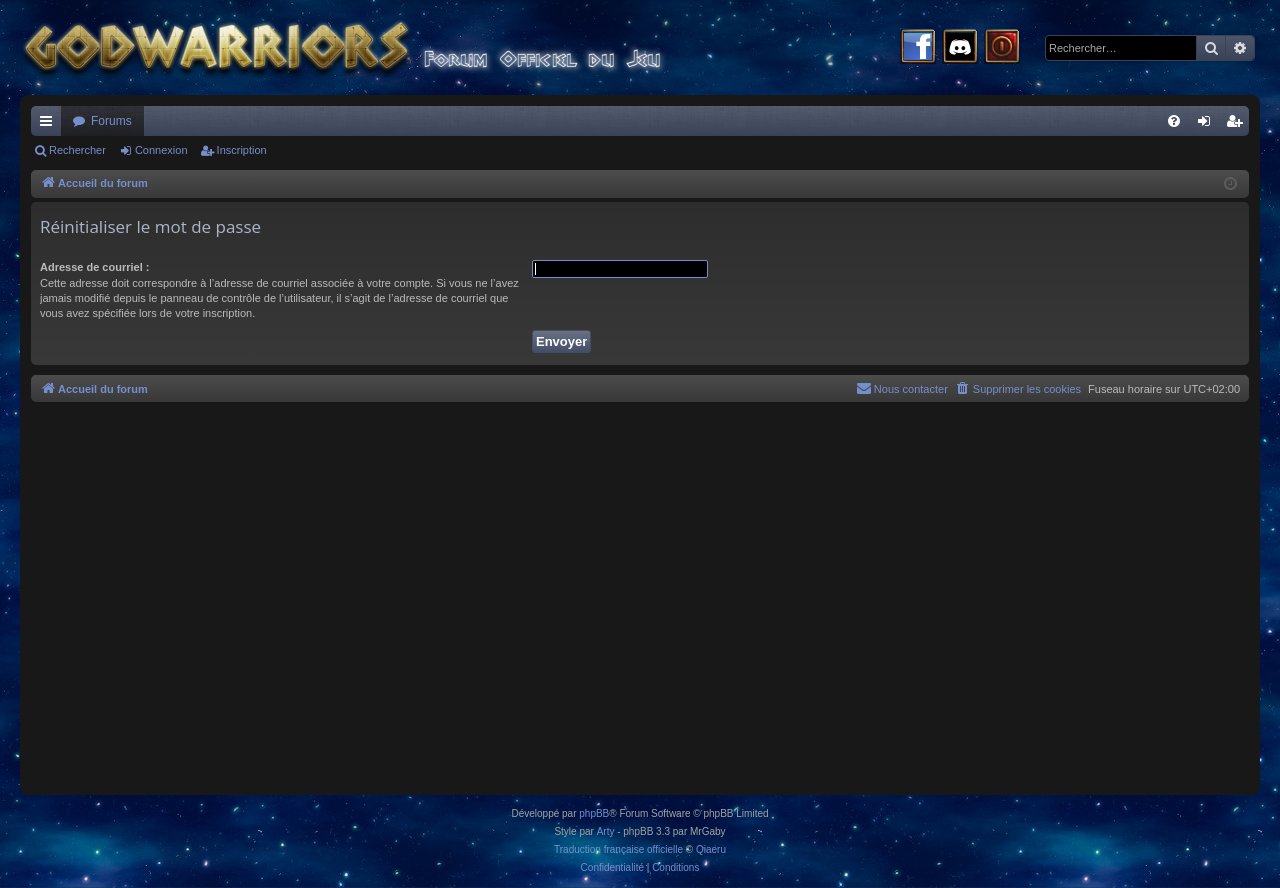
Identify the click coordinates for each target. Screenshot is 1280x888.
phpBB (594, 813)
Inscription (242, 150)
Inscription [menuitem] (1238, 125)
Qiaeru (711, 849)
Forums (111, 121)
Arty (606, 831)
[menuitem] (1174, 121)
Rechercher (77, 150)
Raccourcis (50, 125)
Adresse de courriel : (94, 267)
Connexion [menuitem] (1208, 125)
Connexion (161, 150)
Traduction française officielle (618, 849)
